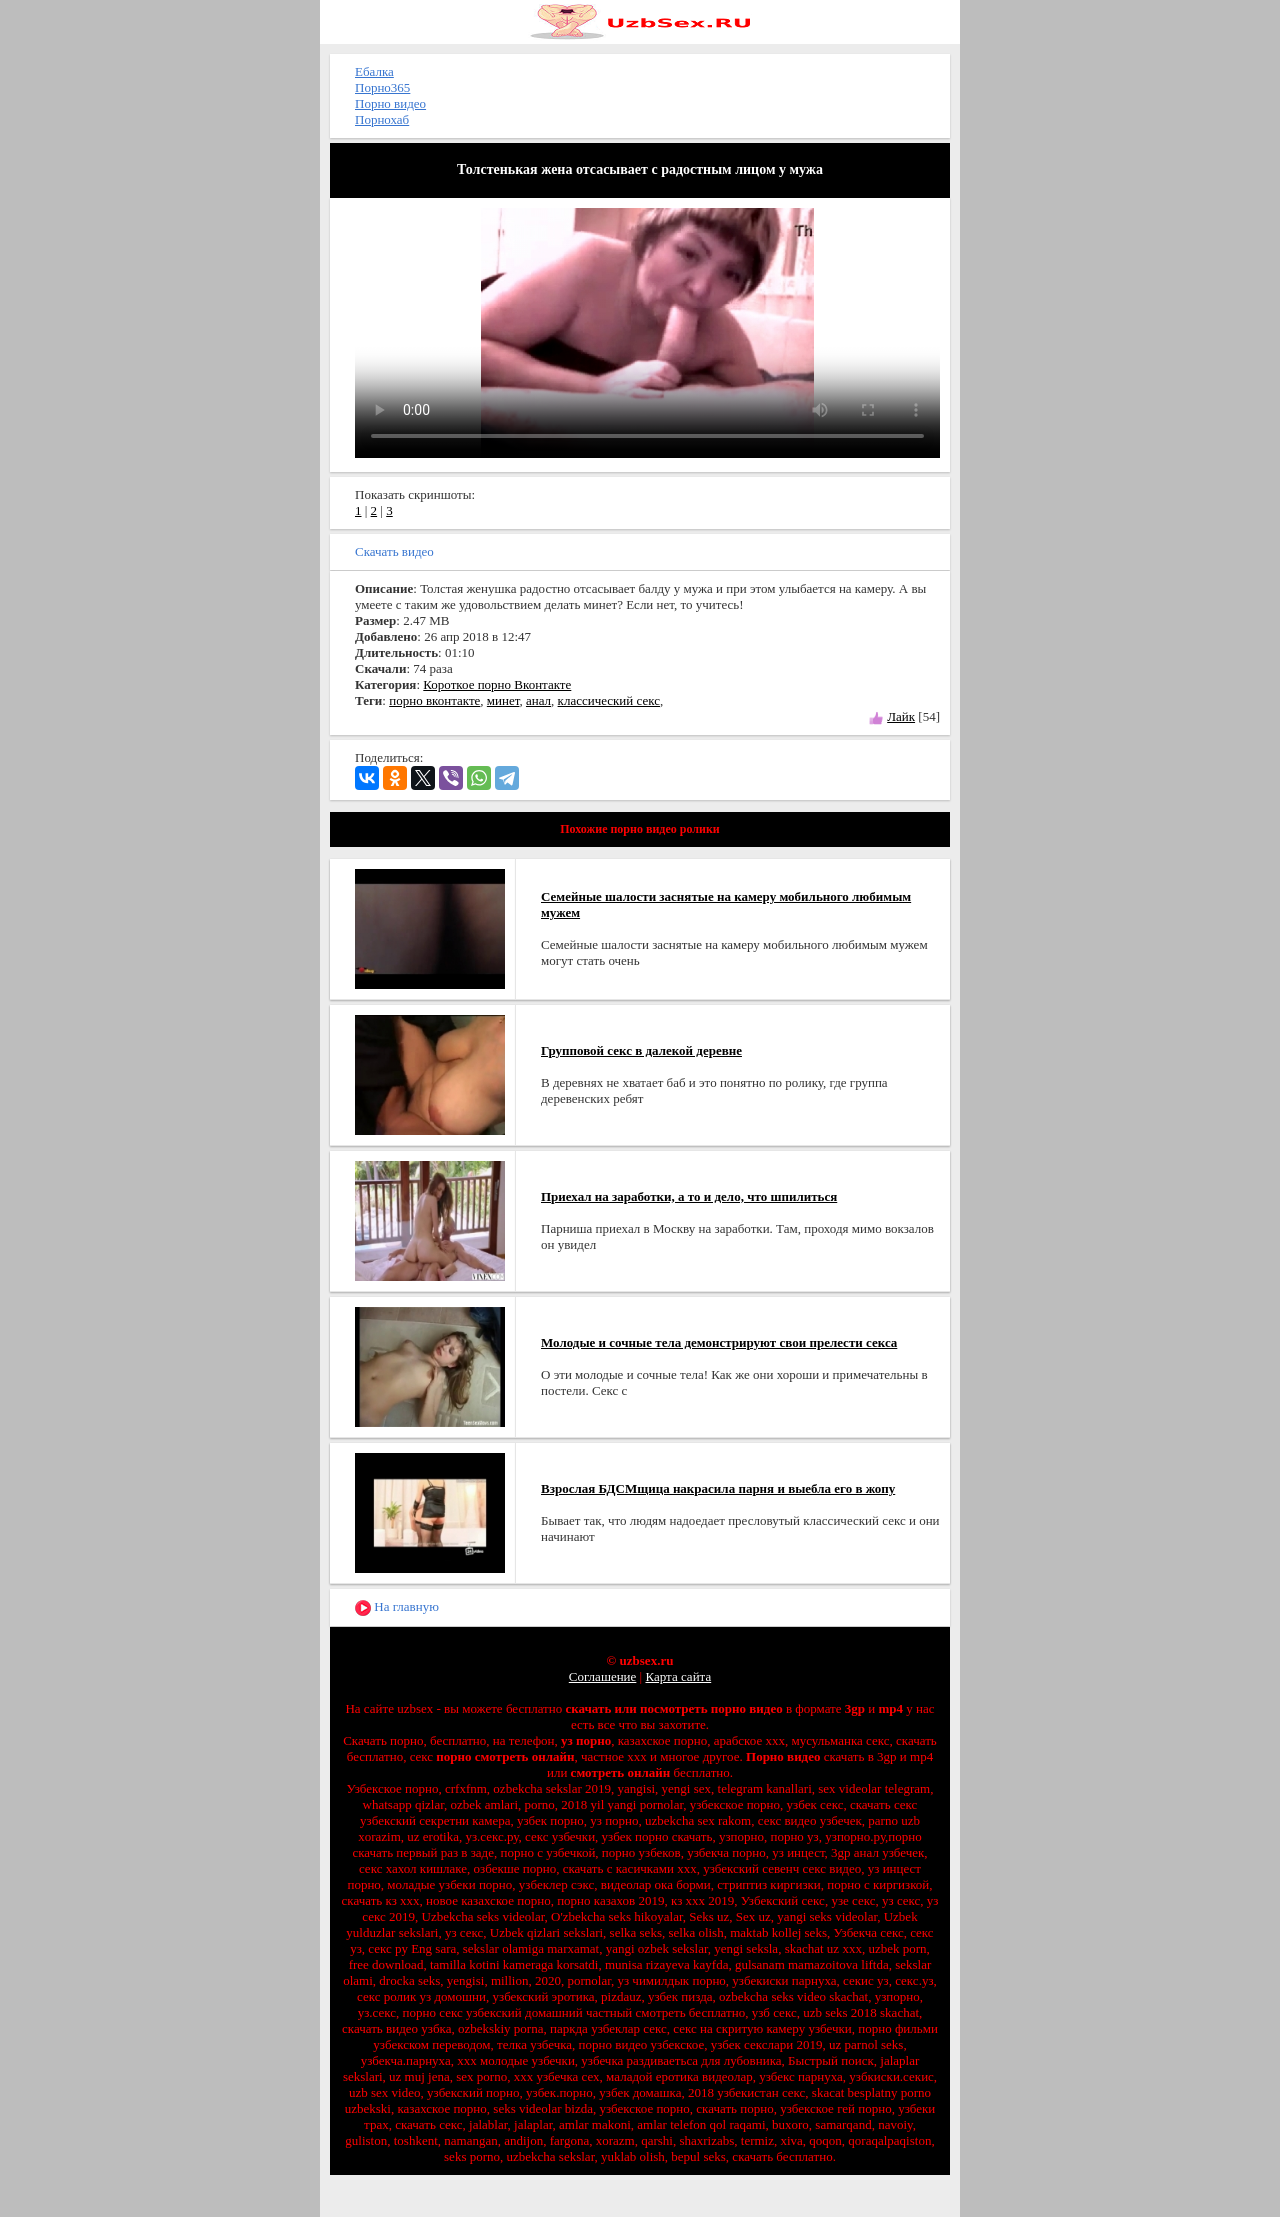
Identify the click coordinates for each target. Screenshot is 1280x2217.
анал (538, 700)
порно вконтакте (434, 700)
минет (503, 700)
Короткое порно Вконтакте (497, 684)
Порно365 (382, 87)
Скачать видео (394, 551)
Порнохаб (382, 119)
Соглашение (603, 1676)
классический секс (609, 700)
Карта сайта (678, 1676)
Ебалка (374, 71)
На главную (397, 1607)
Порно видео (390, 103)
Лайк (901, 716)
